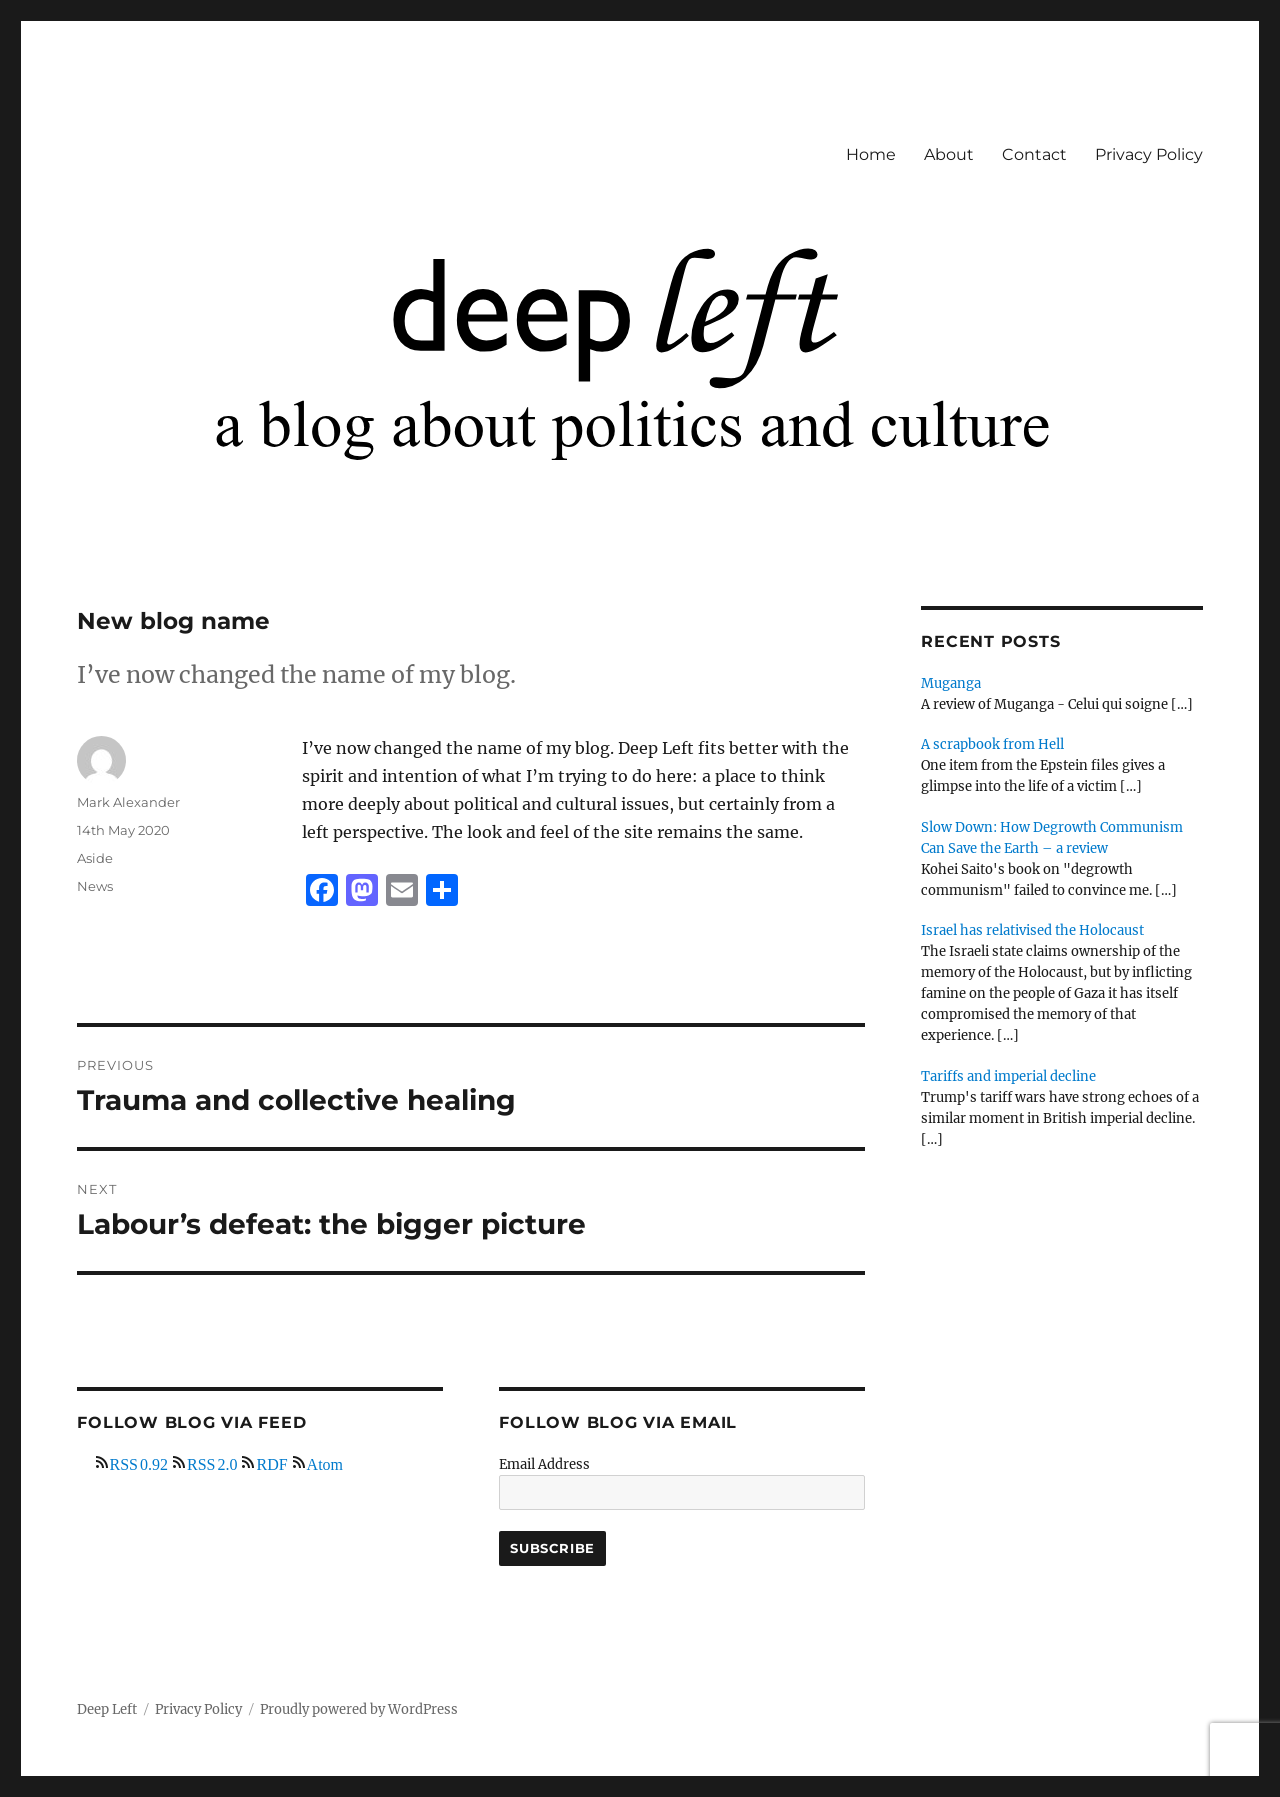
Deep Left (107, 1709)
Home (871, 154)
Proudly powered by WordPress (359, 1709)
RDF (271, 1462)
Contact (1034, 154)
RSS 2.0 (212, 1462)
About (949, 154)
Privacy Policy (1149, 154)
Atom (325, 1462)
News (95, 886)
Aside (95, 858)
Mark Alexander (128, 802)
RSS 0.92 (139, 1462)
